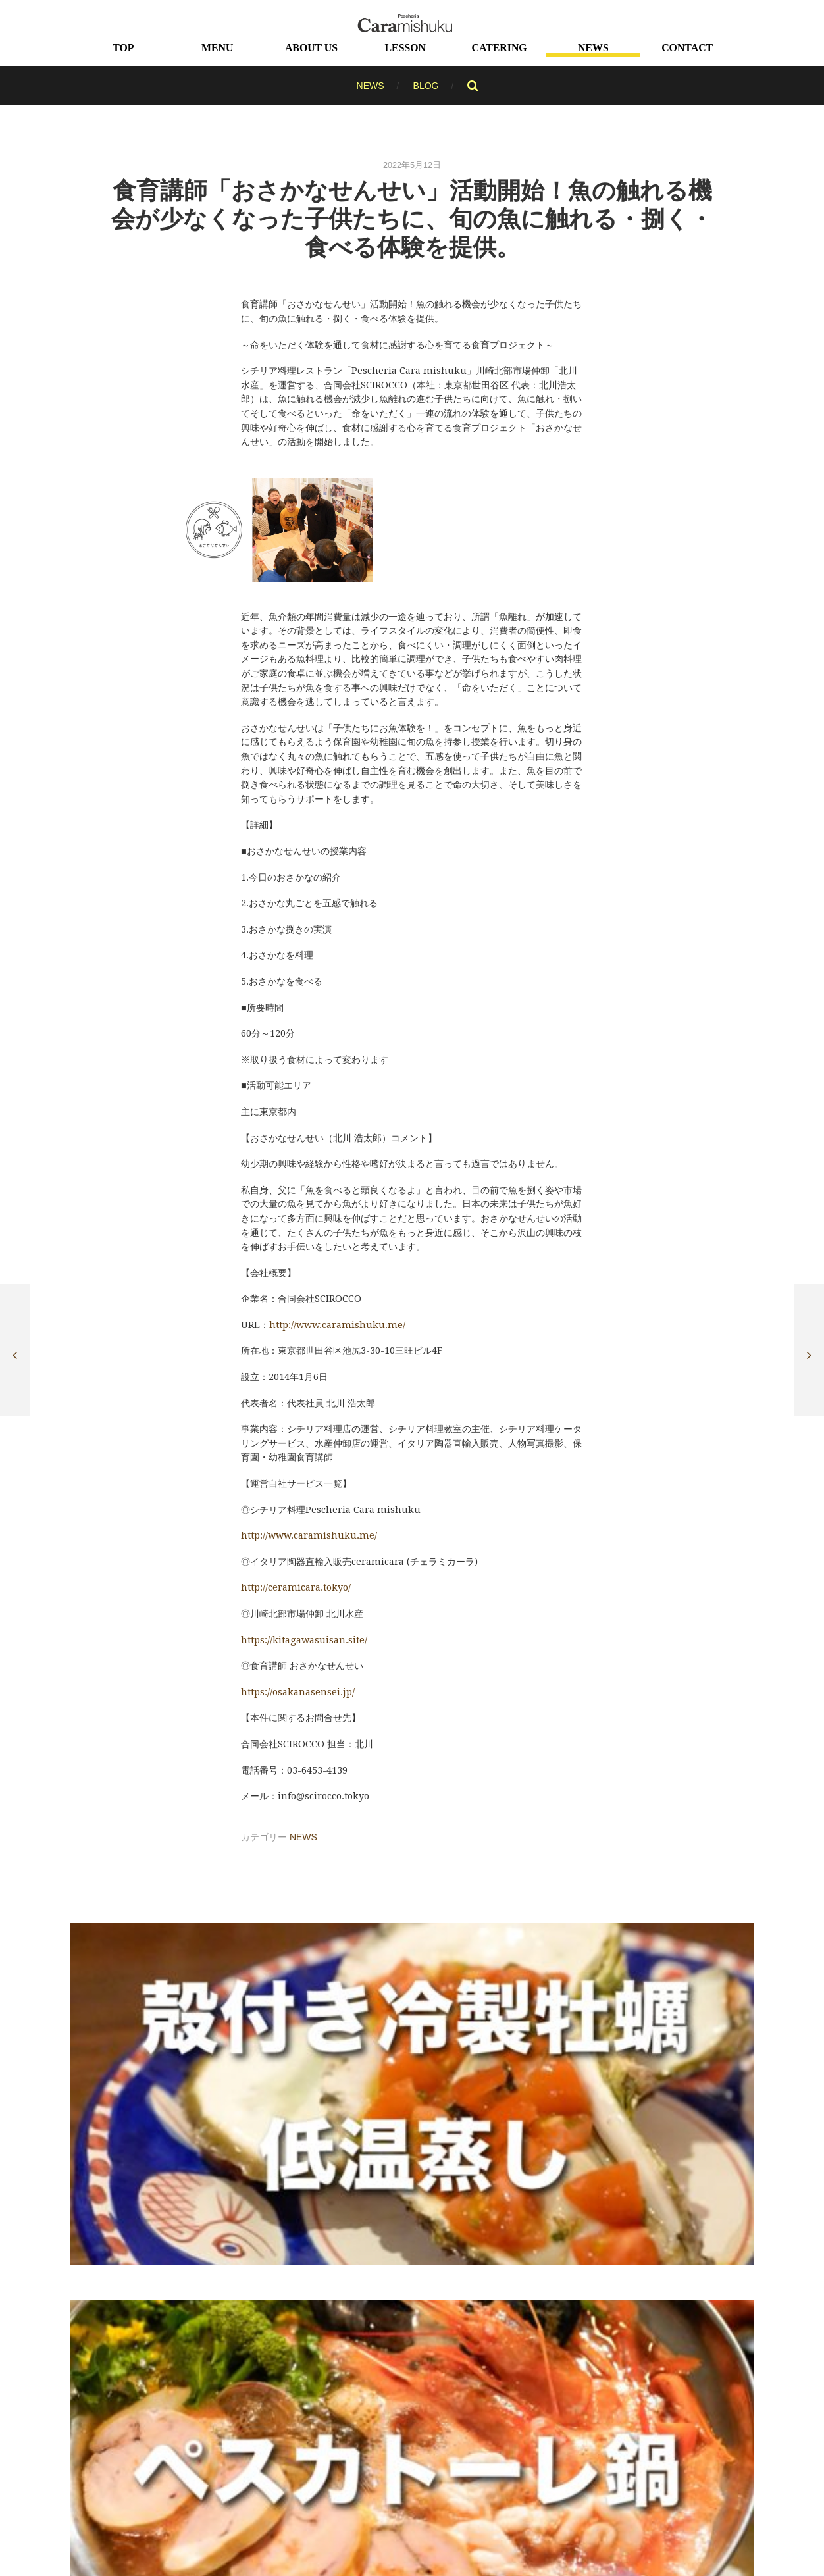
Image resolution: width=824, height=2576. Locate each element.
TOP (123, 47)
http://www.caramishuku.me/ (309, 1535)
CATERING (499, 47)
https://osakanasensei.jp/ (298, 1691)
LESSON (405, 47)
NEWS (593, 47)
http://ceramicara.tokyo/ (296, 1587)
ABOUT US (311, 47)
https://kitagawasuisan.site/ (304, 1639)
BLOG (426, 85)
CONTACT (687, 47)
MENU (217, 47)
